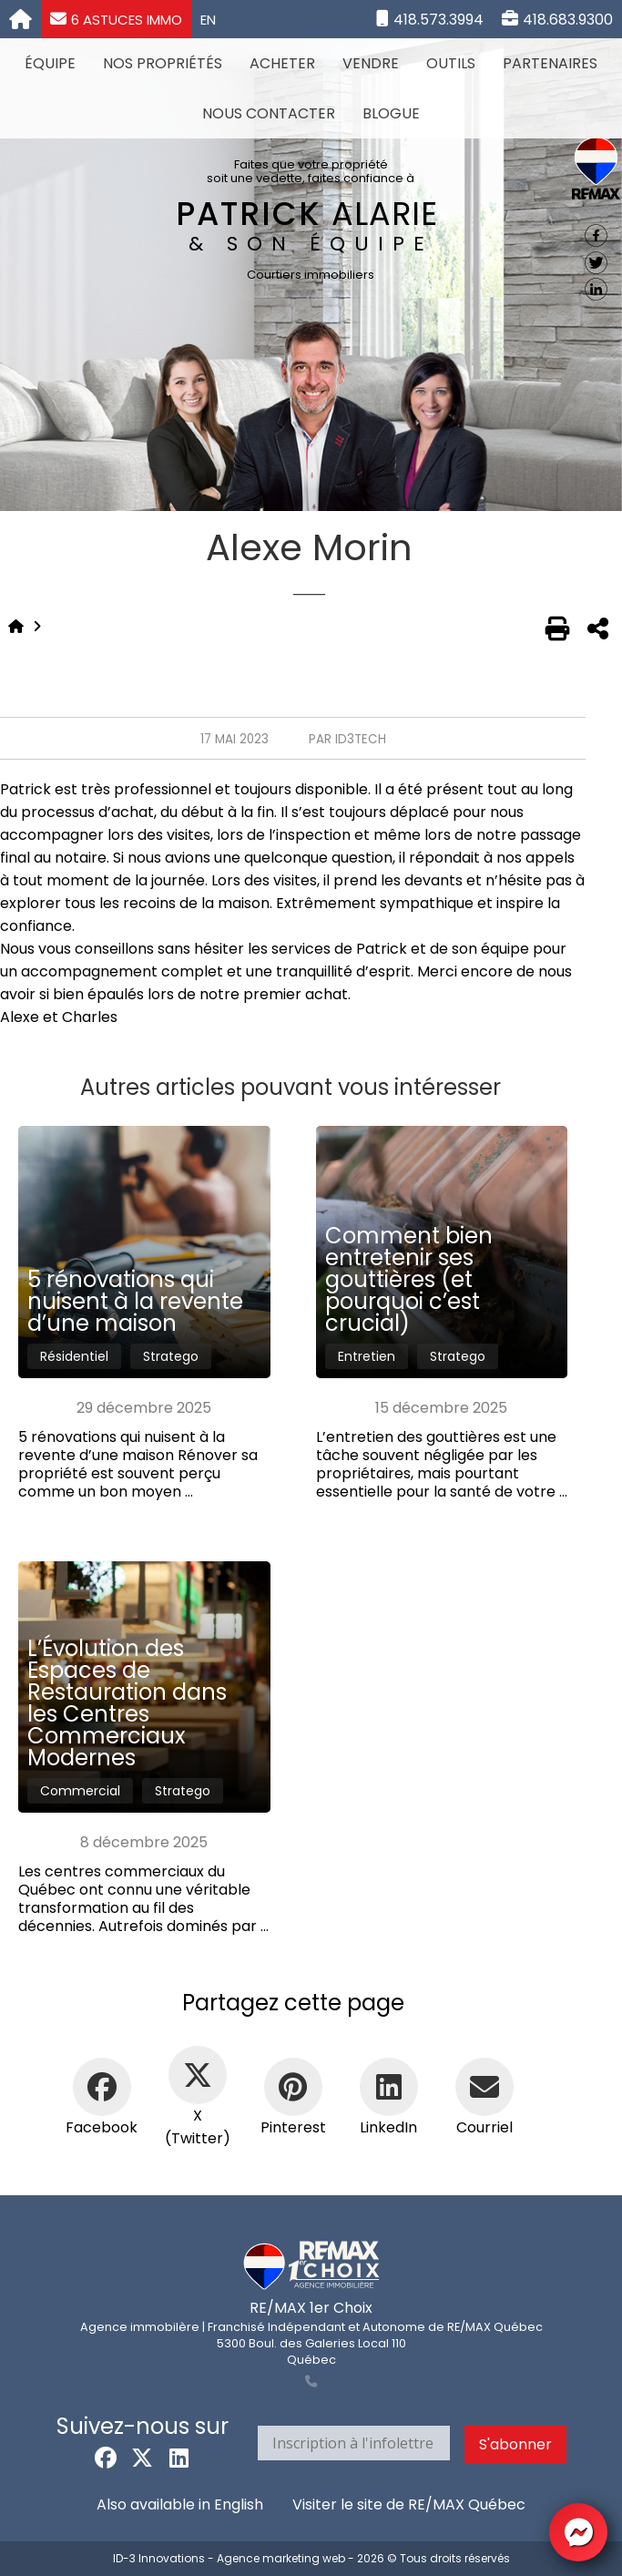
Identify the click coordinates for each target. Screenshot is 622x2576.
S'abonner (515, 2444)
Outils (450, 63)
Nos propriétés (162, 63)
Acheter (282, 63)
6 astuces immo (116, 19)
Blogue (391, 113)
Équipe (50, 63)
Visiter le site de (408, 2504)
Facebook (102, 2127)
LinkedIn (388, 2127)
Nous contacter (268, 113)
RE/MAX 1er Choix (311, 2307)
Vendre (370, 63)
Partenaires (550, 63)
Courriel (484, 2127)
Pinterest (293, 2127)
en (208, 19)
